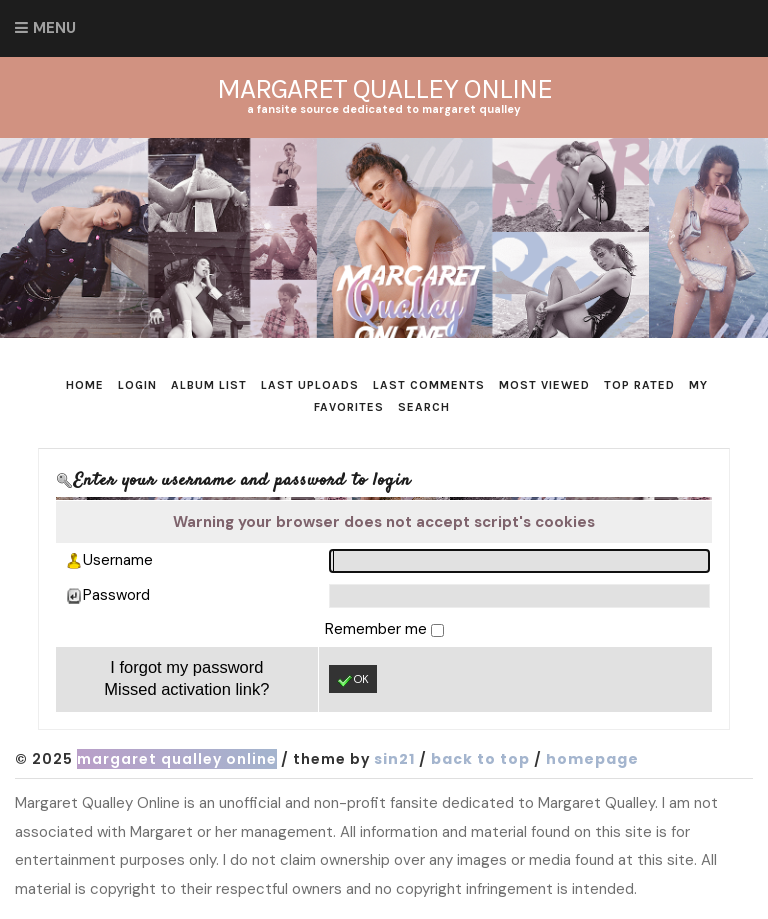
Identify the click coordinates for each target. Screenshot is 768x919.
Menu (54, 28)
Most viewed (544, 385)
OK (353, 680)
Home (85, 385)
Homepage (592, 759)
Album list (209, 385)
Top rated (639, 385)
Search (424, 407)
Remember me (378, 629)
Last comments (429, 385)
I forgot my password (186, 667)
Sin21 (394, 759)
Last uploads (310, 385)
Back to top (480, 759)
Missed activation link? (186, 689)
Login (137, 385)
